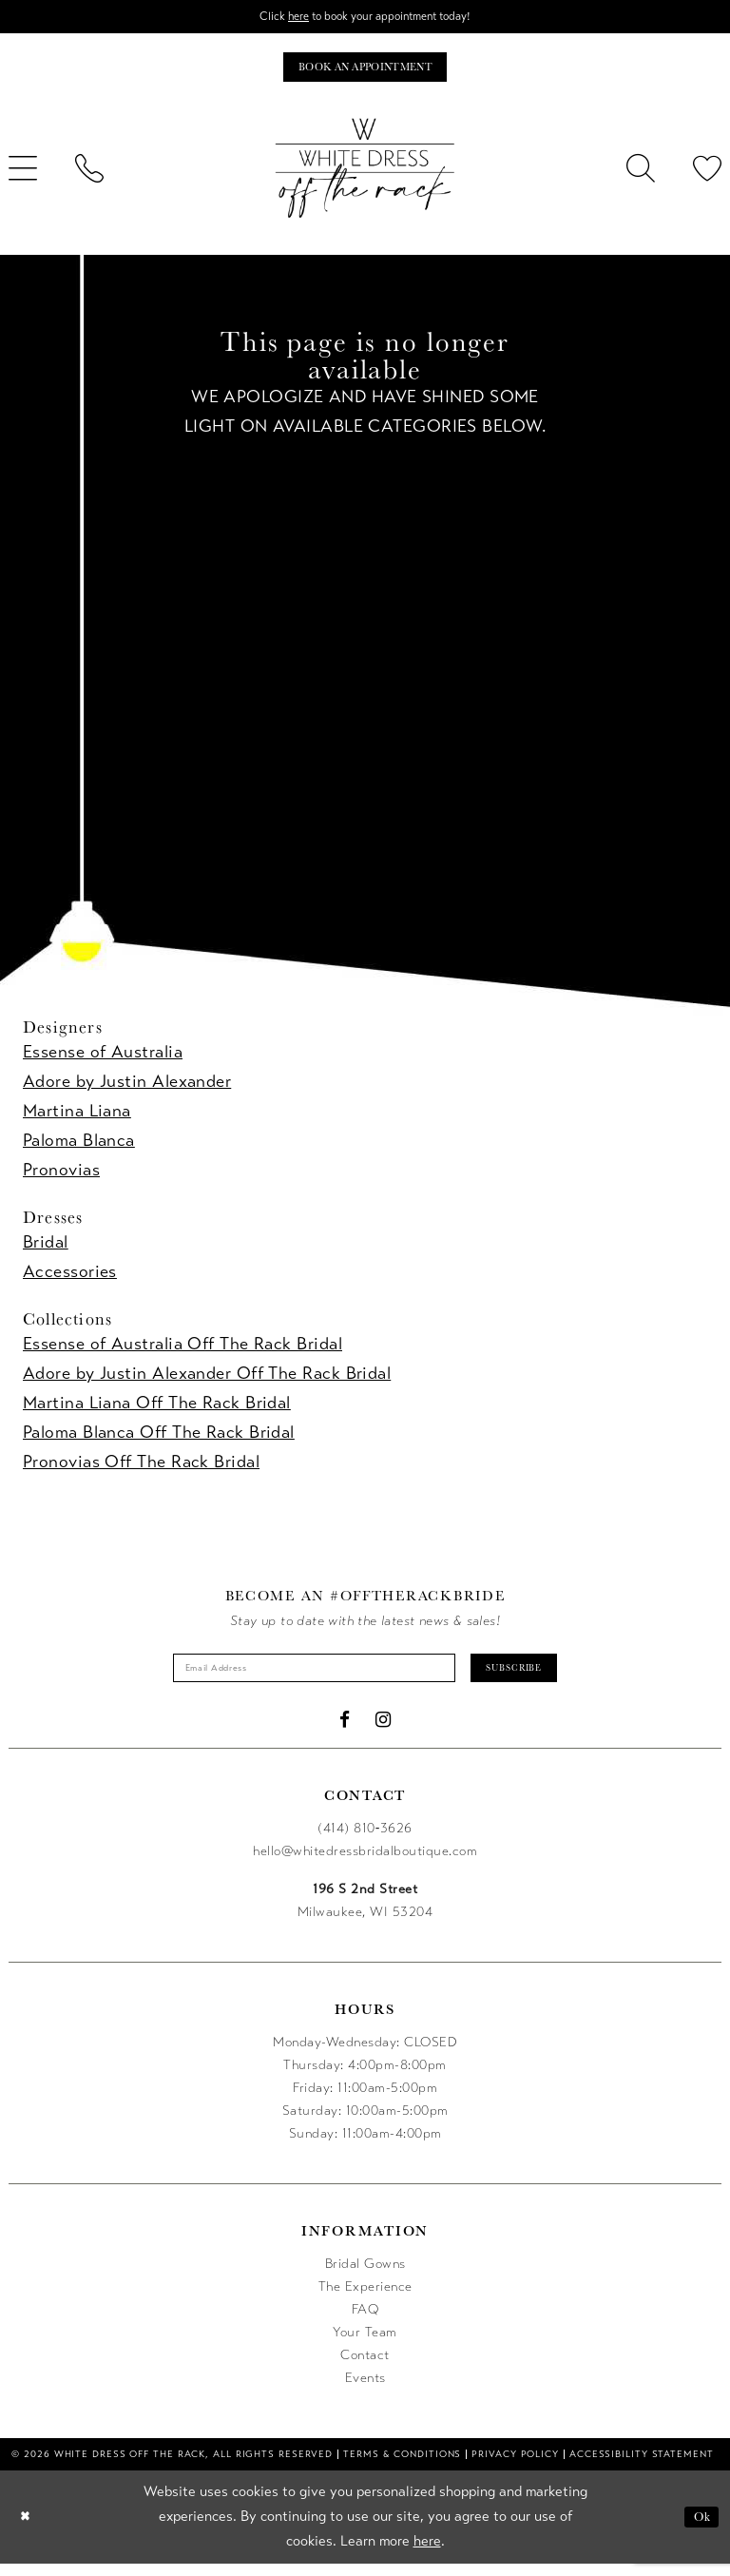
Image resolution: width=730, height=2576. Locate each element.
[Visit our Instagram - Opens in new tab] (383, 1732)
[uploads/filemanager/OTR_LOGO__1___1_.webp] (365, 175)
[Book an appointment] (365, 71)
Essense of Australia (102, 1058)
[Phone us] (89, 175)
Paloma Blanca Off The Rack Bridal (159, 1438)
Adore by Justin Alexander (127, 1087)
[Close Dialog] (28, 2529)
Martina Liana (77, 1117)
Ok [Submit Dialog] (699, 2529)
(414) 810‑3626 (365, 1840)
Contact (365, 2367)
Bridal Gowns (365, 2276)
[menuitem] (89, 175)
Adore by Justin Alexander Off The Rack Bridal (207, 1379)
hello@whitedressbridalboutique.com (365, 1863)
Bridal (45, 1248)
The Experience (365, 2299)
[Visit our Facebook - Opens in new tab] (345, 1732)
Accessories (70, 1278)
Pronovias (61, 1176)
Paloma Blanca (79, 1146)
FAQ (365, 2322)
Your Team (365, 2344)
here (285, 18)
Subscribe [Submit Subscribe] (541, 1677)
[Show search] (640, 175)
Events (365, 2390)
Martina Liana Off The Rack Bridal (157, 1409)
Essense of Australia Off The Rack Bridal (182, 1350)
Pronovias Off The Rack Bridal (141, 1468)
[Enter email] (304, 1677)
